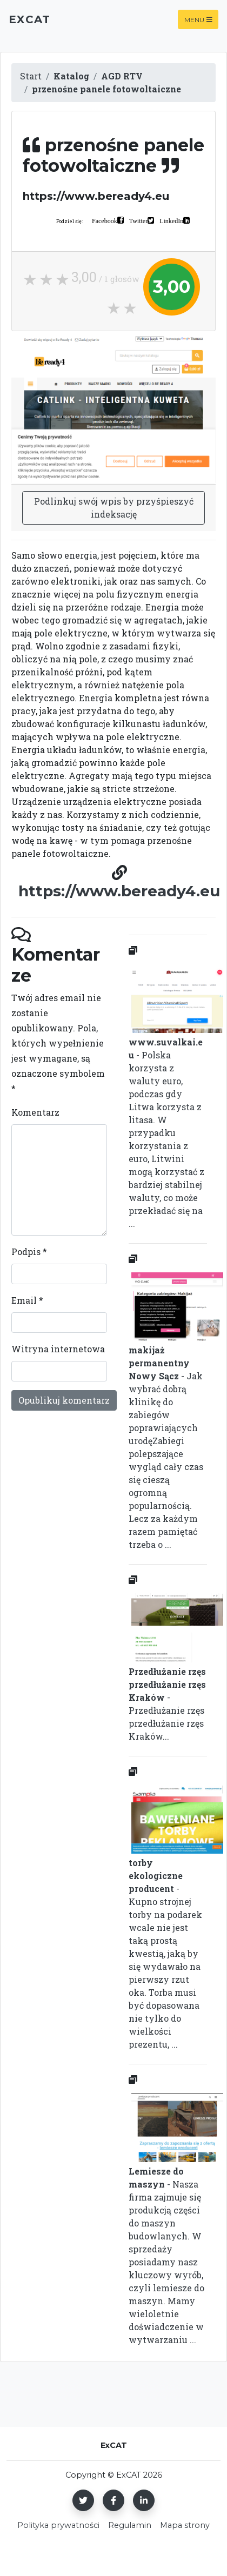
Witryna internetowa (58, 1348)
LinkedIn (171, 220)
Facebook (104, 220)
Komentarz (35, 1112)
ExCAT (29, 19)
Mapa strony (185, 2525)
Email (27, 1300)
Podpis (29, 1251)
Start (31, 76)
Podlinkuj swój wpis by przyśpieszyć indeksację (113, 507)
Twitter (138, 220)
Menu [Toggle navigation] (198, 19)
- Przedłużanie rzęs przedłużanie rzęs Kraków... (168, 1666)
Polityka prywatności (58, 2525)
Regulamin (129, 2525)
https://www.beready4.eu (119, 891)
